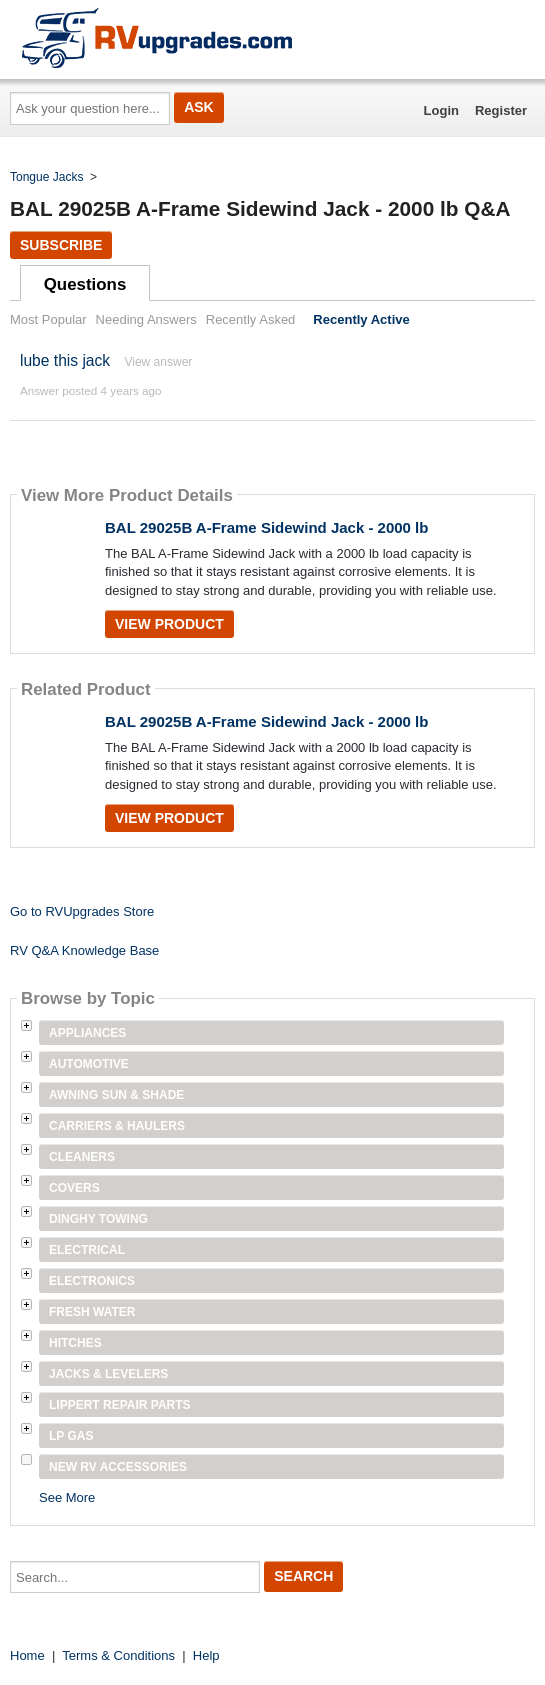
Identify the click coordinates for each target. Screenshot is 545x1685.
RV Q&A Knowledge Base (84, 950)
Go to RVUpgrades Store (82, 911)
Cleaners (82, 1157)
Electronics (92, 1281)
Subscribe (61, 245)
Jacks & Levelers (108, 1374)
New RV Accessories (118, 1467)
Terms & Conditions (118, 1655)
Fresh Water (92, 1312)
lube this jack (65, 360)
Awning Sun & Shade (116, 1095)
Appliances (87, 1033)
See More (67, 1497)
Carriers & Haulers (117, 1126)
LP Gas (71, 1436)
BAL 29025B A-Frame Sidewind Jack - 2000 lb (266, 527)
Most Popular (48, 319)
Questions (85, 284)
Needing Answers (146, 319)
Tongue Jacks (46, 177)
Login (441, 110)
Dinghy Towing (98, 1219)
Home (27, 1655)
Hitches (75, 1343)
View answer (158, 362)
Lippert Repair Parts (120, 1405)
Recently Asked (251, 319)
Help (206, 1655)
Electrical (87, 1250)
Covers (74, 1188)
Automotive (89, 1064)
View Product (169, 624)
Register (501, 110)
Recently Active (361, 319)
